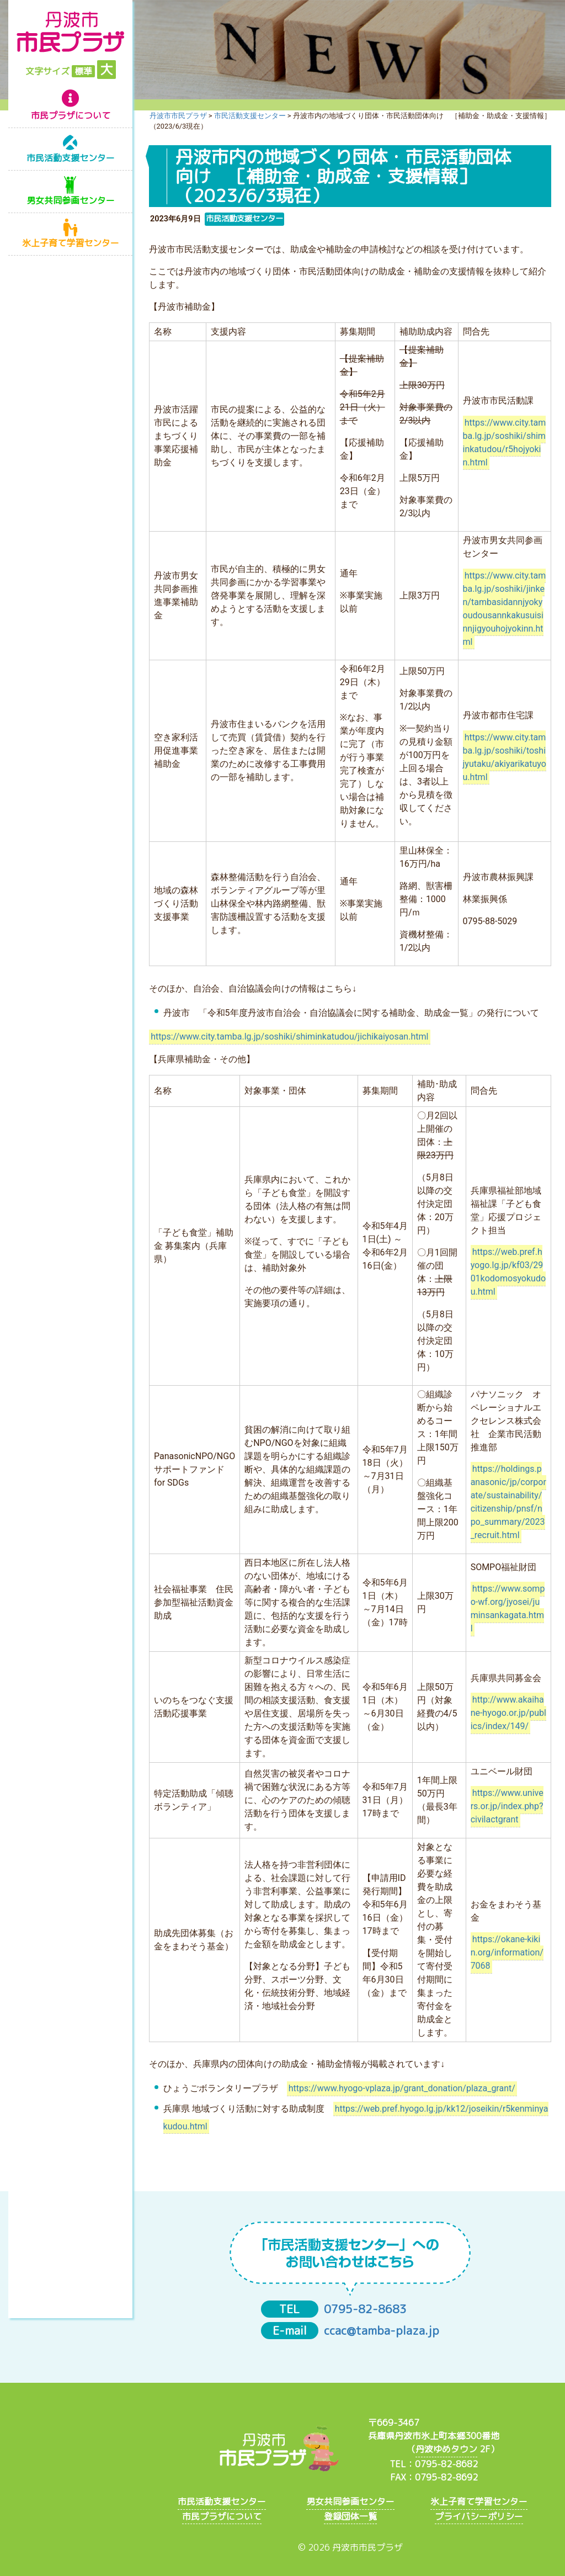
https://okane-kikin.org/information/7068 (507, 1952)
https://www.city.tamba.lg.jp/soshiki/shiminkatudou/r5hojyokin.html (504, 442)
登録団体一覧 (350, 2516)
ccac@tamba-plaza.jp (381, 2331)
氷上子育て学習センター (70, 243)
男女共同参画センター (70, 200)
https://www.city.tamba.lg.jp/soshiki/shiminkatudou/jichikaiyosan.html (289, 1037)
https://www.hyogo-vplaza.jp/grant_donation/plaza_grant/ (402, 2088)
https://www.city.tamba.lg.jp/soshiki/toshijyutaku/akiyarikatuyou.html (504, 757)
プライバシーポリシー (479, 2516)
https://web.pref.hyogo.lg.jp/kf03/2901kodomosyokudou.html (508, 1272)
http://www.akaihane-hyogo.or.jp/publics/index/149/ (508, 1713)
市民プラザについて (70, 115)
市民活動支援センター (70, 158)
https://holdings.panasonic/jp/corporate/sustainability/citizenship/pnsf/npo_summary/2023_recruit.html (508, 1502)
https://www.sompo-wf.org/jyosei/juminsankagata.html (508, 1609)
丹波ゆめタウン (446, 2449)
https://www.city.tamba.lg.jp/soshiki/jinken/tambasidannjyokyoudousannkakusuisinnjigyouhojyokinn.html (504, 608)
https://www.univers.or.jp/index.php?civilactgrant (507, 1806)
